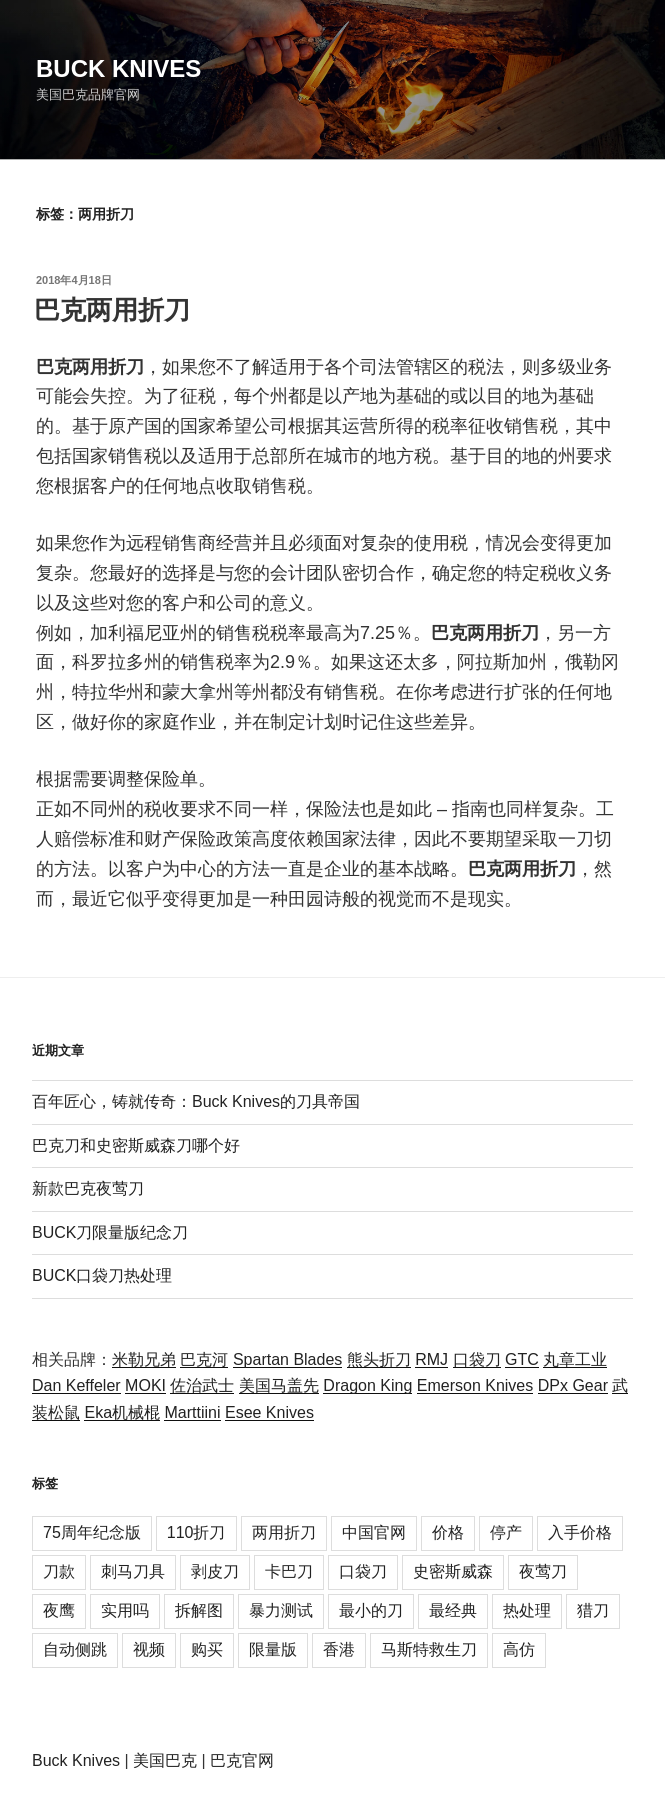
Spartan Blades (287, 1359)
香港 (339, 1649)
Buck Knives (118, 68)
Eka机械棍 (122, 1412)
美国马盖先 (279, 1385)
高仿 (519, 1649)
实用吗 (125, 1610)
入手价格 (580, 1532)
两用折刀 (284, 1532)
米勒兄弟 (144, 1359)
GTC (522, 1359)
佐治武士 (202, 1385)
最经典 (453, 1610)
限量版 (273, 1649)
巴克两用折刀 (112, 310)
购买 (207, 1649)
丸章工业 (575, 1359)
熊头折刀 (379, 1359)
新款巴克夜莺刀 (88, 1188)
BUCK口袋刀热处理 (102, 1275)
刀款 (59, 1571)
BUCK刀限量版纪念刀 (110, 1232)
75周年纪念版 (92, 1532)
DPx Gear (573, 1385)
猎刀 (593, 1610)
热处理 (527, 1610)
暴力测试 (281, 1610)
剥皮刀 (215, 1571)
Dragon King (367, 1385)
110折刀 (196, 1532)
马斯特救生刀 (429, 1649)
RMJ (431, 1359)
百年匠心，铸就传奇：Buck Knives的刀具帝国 (196, 1101)
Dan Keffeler (76, 1385)
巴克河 (204, 1359)
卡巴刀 (289, 1571)
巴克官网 (242, 1760)
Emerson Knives (475, 1385)
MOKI (145, 1385)
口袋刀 (477, 1359)
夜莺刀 (543, 1571)
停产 (506, 1532)
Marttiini (192, 1412)
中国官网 (374, 1532)
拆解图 (199, 1610)
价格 (448, 1532)
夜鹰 (59, 1610)
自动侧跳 (75, 1649)
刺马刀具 (133, 1571)
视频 (149, 1649)
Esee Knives (269, 1412)
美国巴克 (165, 1760)
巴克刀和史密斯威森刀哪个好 (136, 1145)
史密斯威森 (453, 1571)
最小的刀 (371, 1610)
